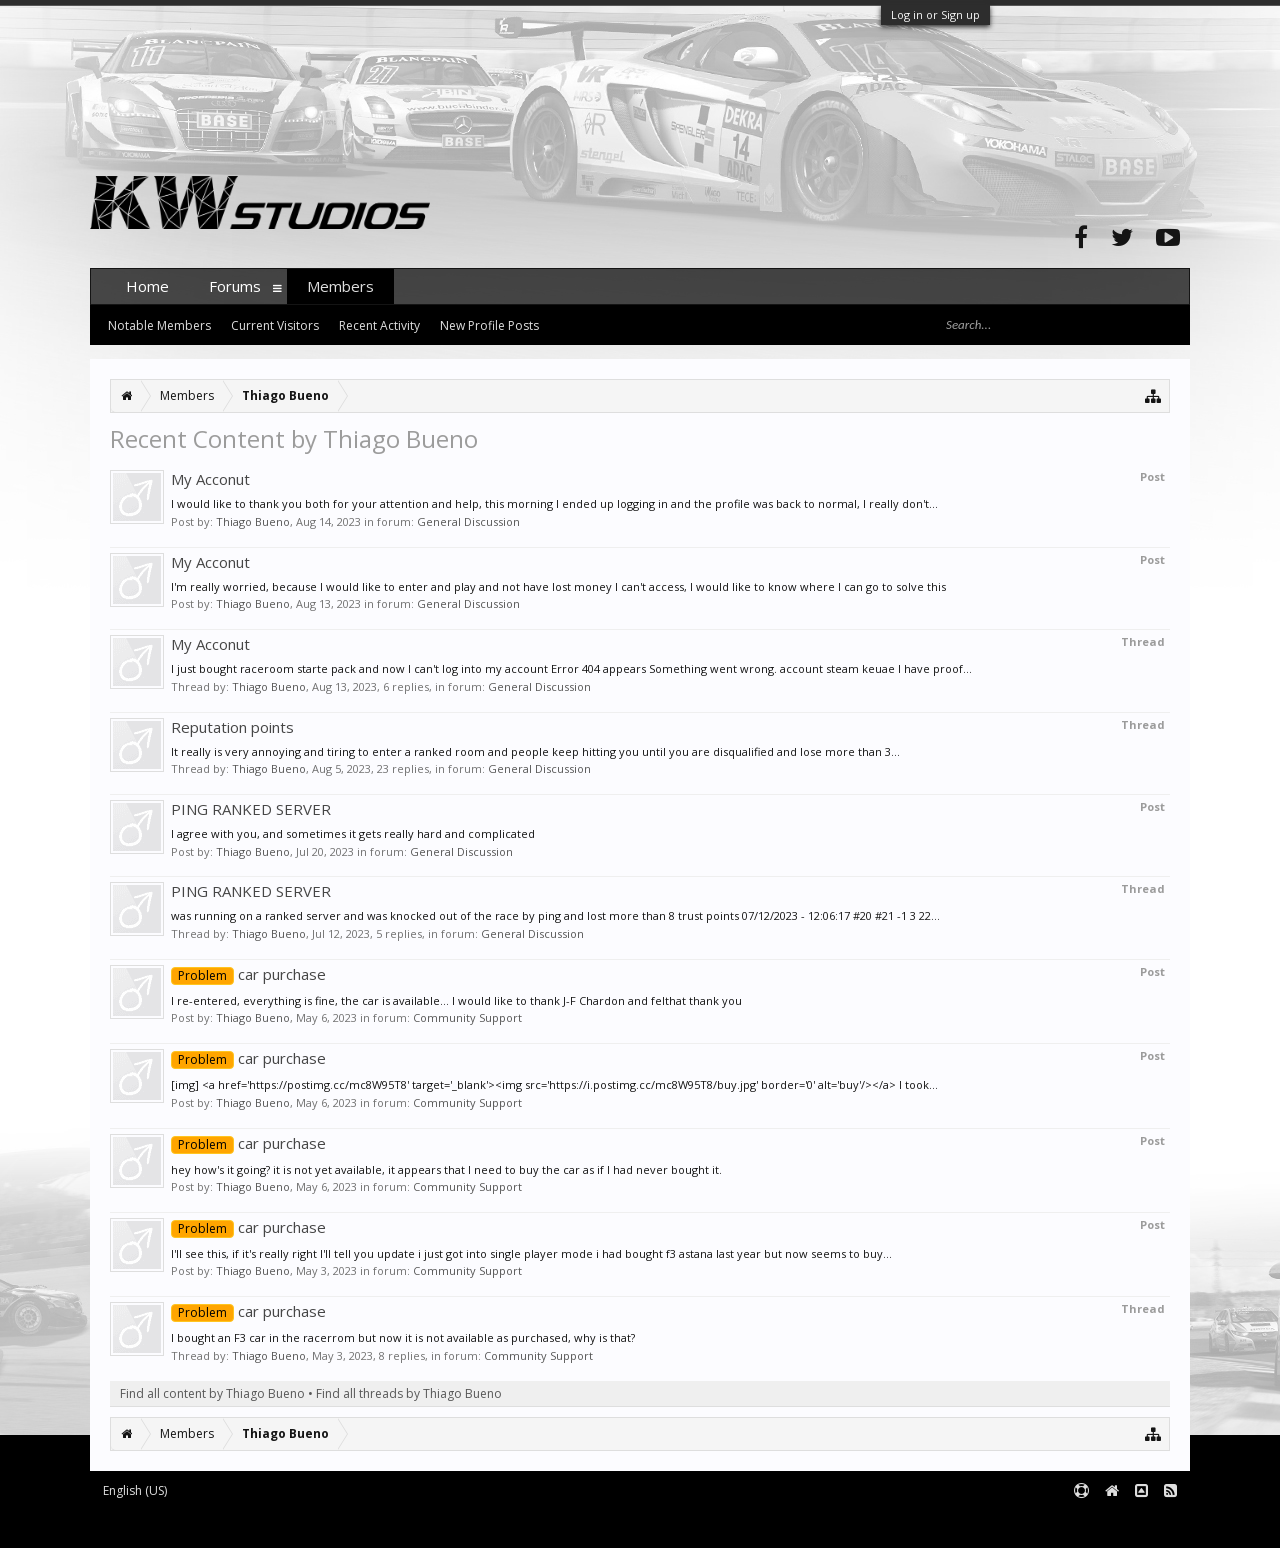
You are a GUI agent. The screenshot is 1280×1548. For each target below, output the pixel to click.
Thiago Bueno (253, 521)
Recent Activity (379, 325)
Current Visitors (275, 325)
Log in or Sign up (935, 14)
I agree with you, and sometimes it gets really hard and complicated (353, 833)
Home (147, 286)
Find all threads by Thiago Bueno (409, 1393)
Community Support (467, 1017)
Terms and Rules (1140, 1523)
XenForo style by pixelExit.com (483, 1523)
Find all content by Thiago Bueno (212, 1393)
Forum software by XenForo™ (241, 1523)
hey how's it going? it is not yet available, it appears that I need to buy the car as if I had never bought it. (446, 1169)
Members (340, 286)
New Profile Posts (489, 325)
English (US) (135, 1490)
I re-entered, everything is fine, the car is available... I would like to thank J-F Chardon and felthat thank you (456, 1000)
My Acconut (210, 479)
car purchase (248, 974)
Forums (235, 286)
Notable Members (159, 325)
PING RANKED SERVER (251, 809)
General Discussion (468, 521)
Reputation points (232, 727)
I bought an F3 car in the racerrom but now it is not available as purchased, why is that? (403, 1337)
